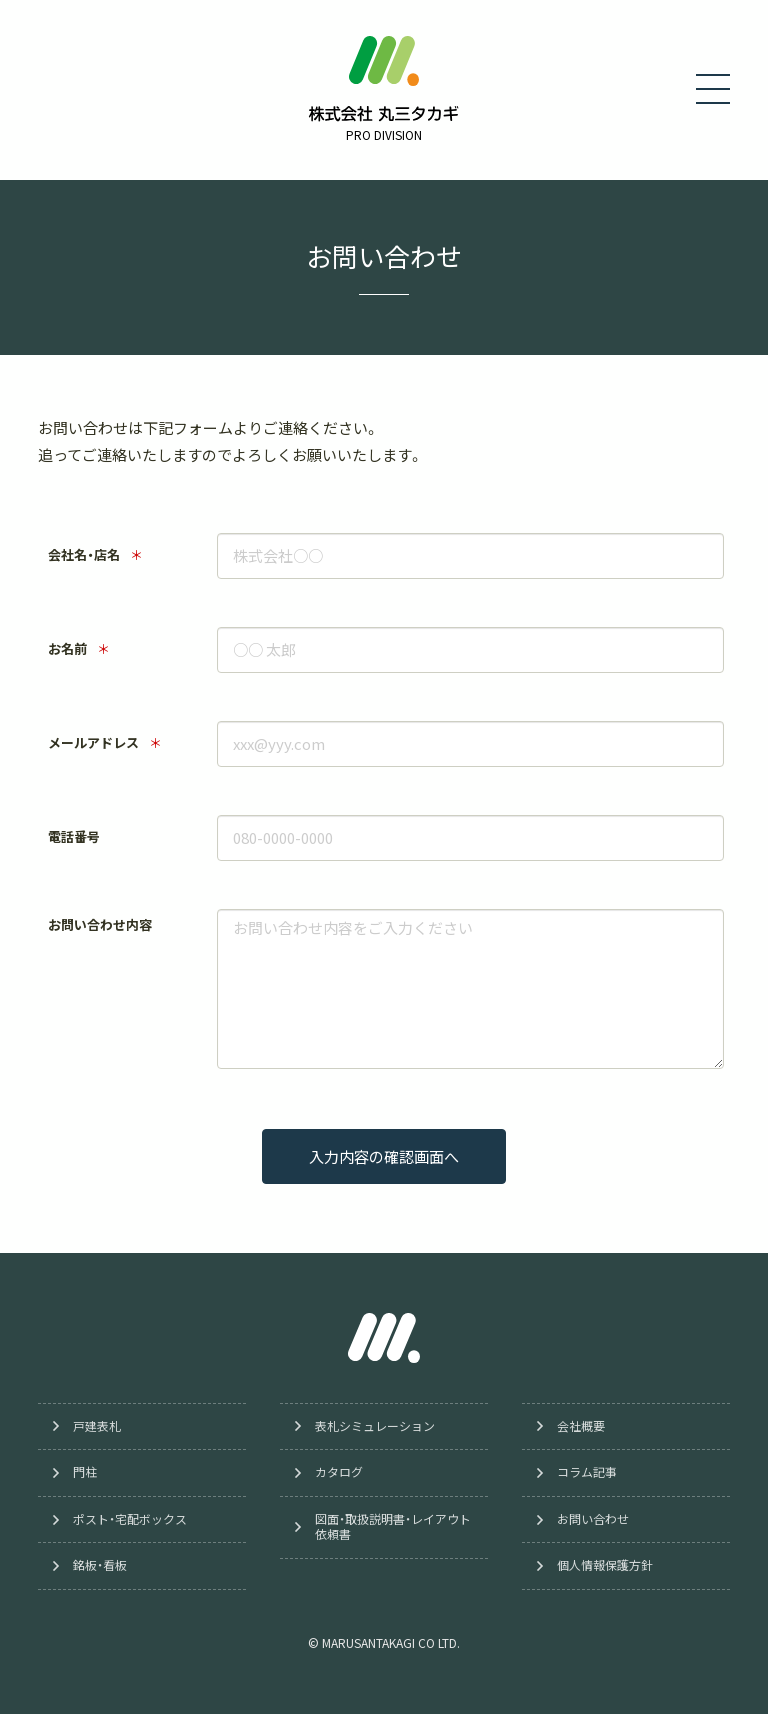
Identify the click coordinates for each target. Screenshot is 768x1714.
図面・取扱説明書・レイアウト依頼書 (393, 1527)
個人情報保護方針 (605, 1566)
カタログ (339, 1472)
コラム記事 (587, 1472)
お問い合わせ (593, 1519)
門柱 (85, 1472)
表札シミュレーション (375, 1426)
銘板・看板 (100, 1566)
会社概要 (581, 1426)
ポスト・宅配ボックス (130, 1519)
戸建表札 (97, 1426)
